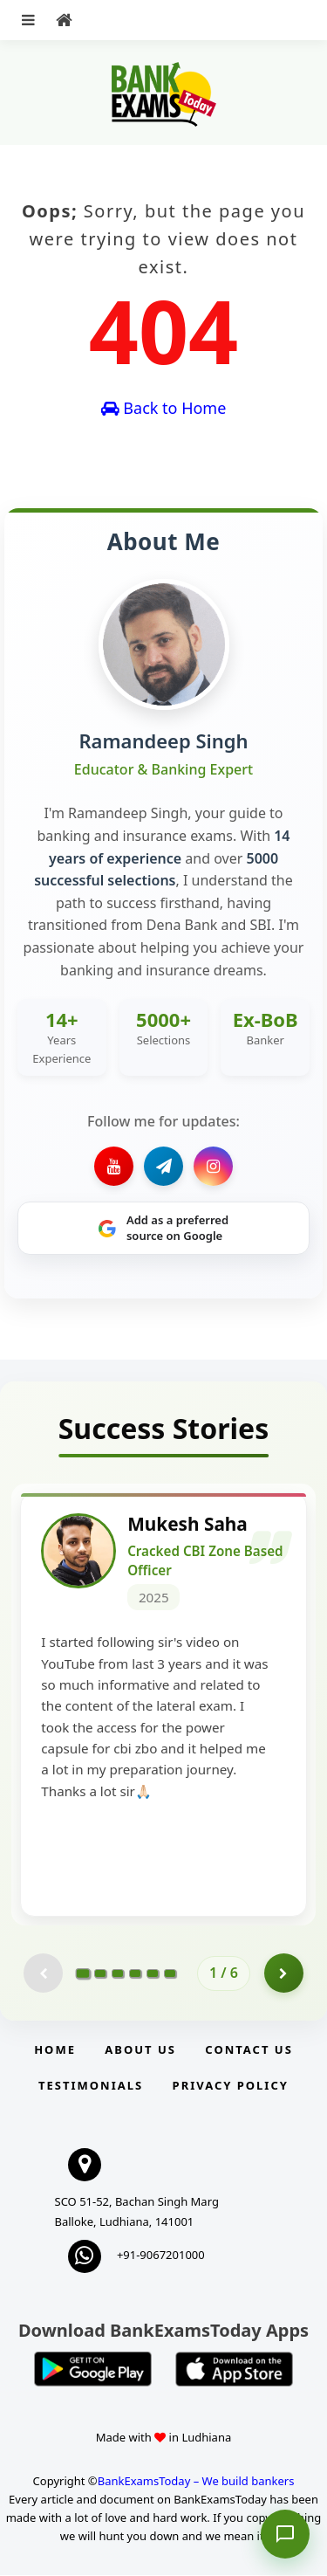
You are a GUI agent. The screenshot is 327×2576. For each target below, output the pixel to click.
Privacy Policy (231, 2087)
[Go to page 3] (118, 1974)
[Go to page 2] (100, 1974)
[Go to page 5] (152, 1974)
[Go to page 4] (135, 1974)
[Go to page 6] (170, 1974)
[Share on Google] (163, 1228)
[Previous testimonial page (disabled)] (43, 1974)
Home (55, 2051)
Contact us (248, 2051)
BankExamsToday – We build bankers (196, 2482)
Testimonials (90, 2087)
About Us (140, 2051)
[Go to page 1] (83, 1974)
